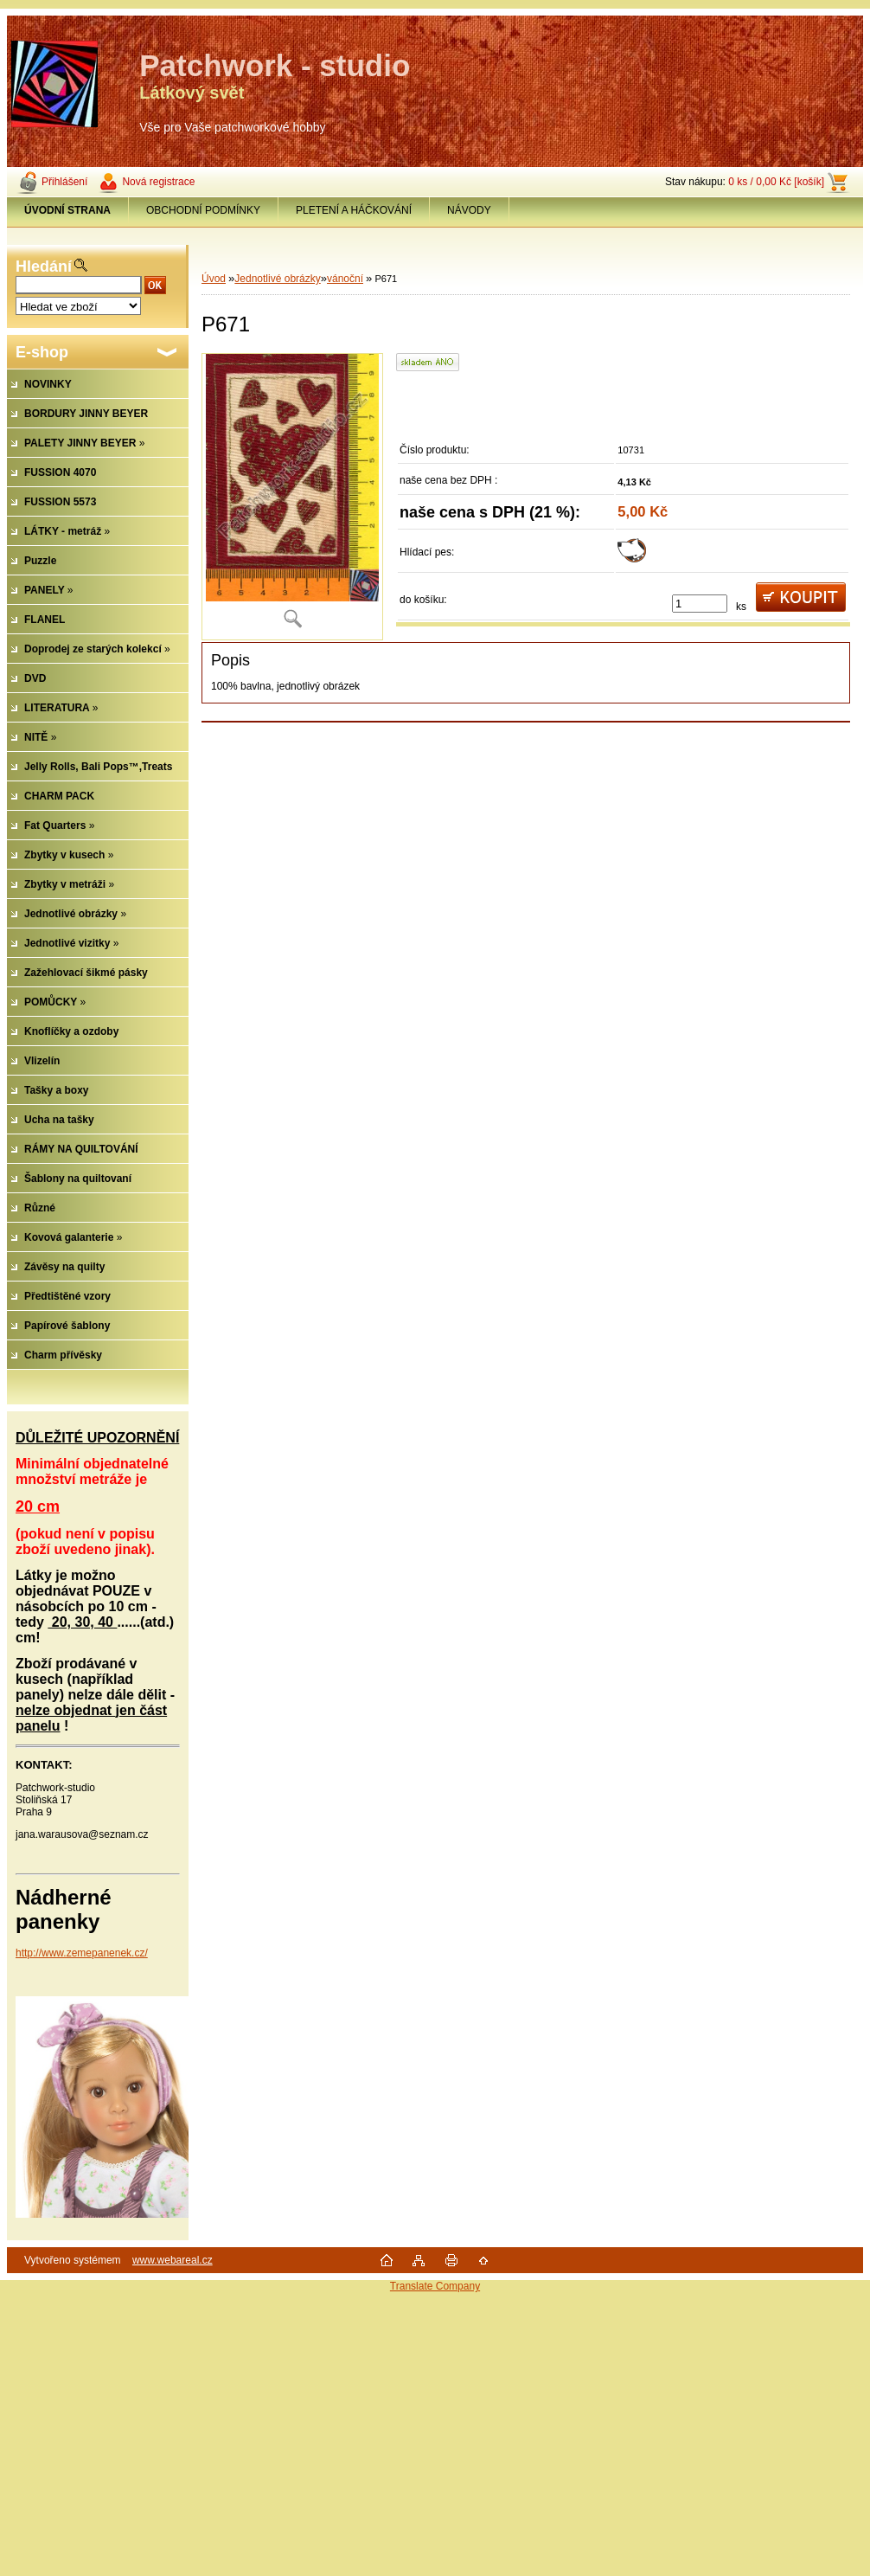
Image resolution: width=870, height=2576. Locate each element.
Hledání (44, 266)
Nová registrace (158, 182)
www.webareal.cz (172, 2260)
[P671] (292, 496)
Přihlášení (64, 182)
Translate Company (435, 2286)
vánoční (345, 279)
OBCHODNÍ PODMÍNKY (203, 210)
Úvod (214, 279)
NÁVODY (469, 210)
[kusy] (699, 603)
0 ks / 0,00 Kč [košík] (776, 182)
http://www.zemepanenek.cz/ (82, 1953)
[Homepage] (68, 210)
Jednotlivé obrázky (277, 279)
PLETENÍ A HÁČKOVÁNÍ (354, 210)
